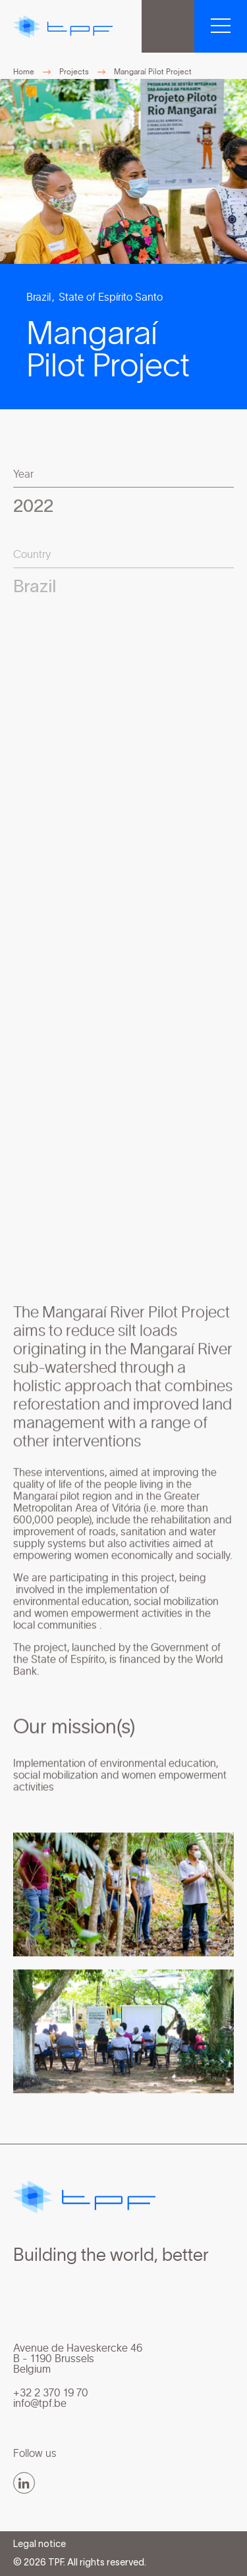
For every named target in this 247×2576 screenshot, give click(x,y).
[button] (221, 26)
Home (23, 72)
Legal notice (39, 2544)
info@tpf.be (40, 2403)
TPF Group (168, 26)
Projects (74, 72)
